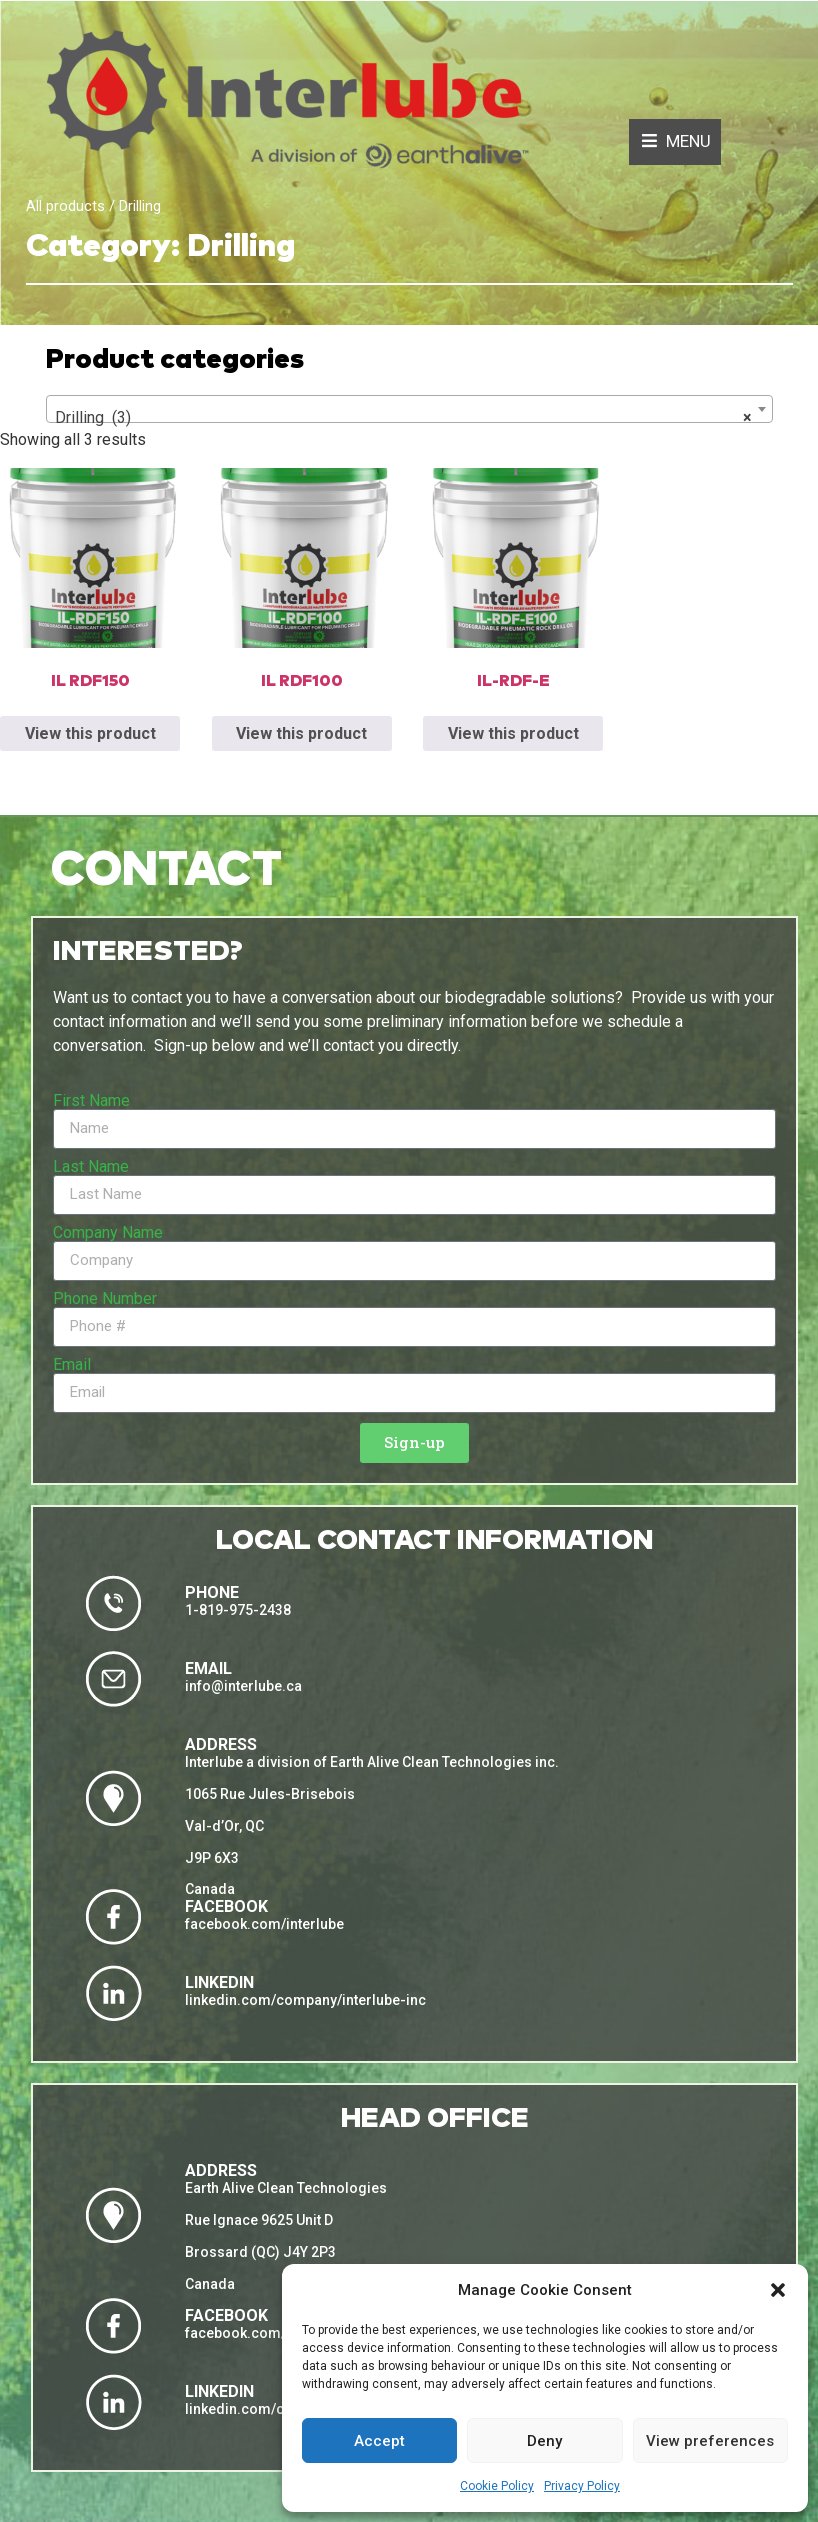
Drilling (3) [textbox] (403, 418)
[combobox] (409, 409)
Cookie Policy (497, 2486)
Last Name (91, 1167)
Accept (379, 2441)
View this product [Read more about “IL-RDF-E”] (513, 733)
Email (72, 1365)
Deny (544, 2441)
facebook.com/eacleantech (275, 2333)
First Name (91, 1101)
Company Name (108, 1233)
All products (65, 206)
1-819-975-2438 (238, 1610)
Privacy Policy (582, 2486)
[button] (778, 2290)
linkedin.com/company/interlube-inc (305, 2000)
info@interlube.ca (243, 1686)
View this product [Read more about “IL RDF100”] (301, 733)
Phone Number (105, 1299)
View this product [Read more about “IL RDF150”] (90, 733)
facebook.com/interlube (264, 1924)
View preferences (710, 2441)
